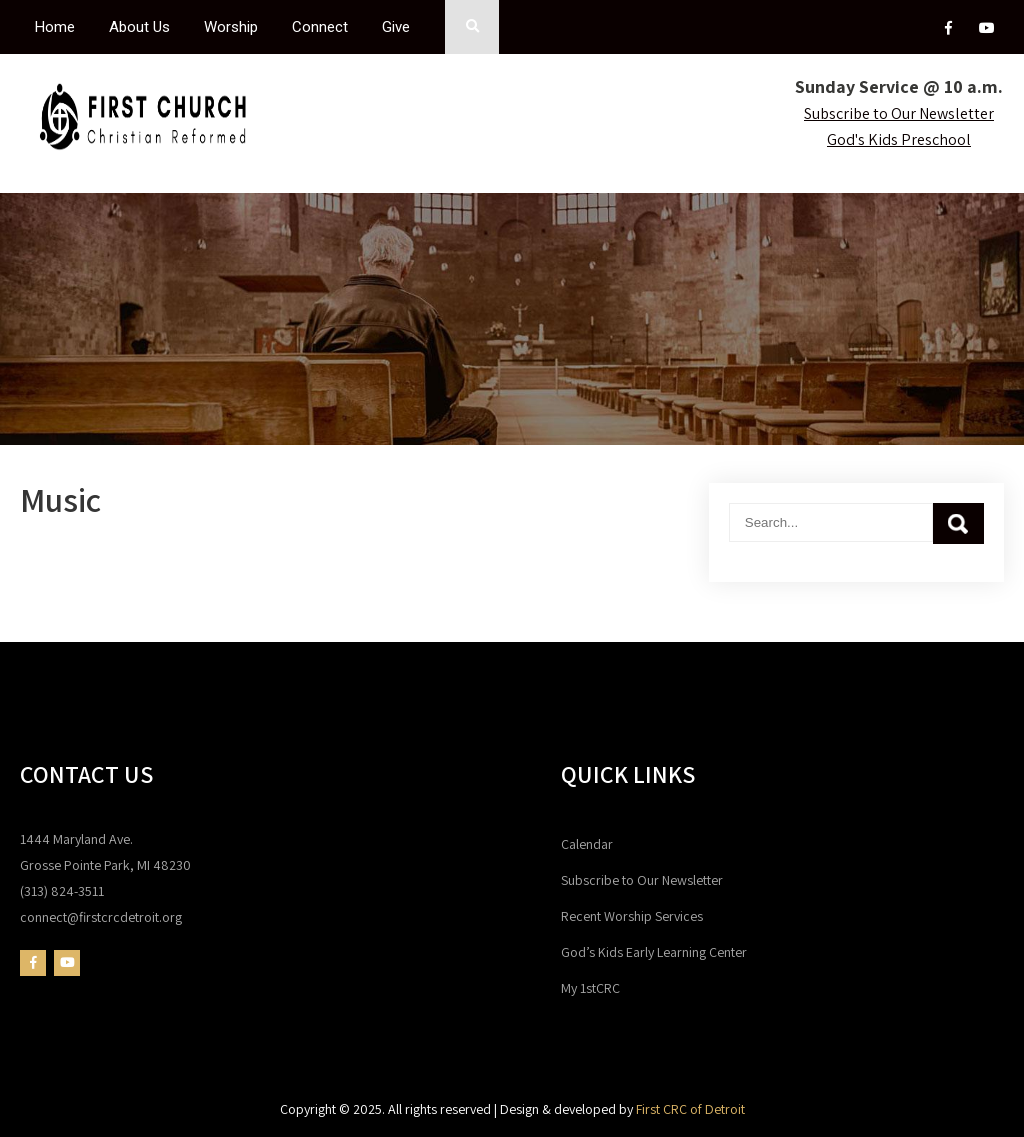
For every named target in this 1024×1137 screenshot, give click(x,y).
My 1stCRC (590, 988)
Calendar (587, 844)
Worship (231, 27)
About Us (139, 27)
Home (55, 27)
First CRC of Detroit (690, 1109)
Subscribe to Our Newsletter (642, 880)
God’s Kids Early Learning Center (654, 952)
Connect (320, 27)
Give (396, 27)
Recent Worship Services (632, 916)
